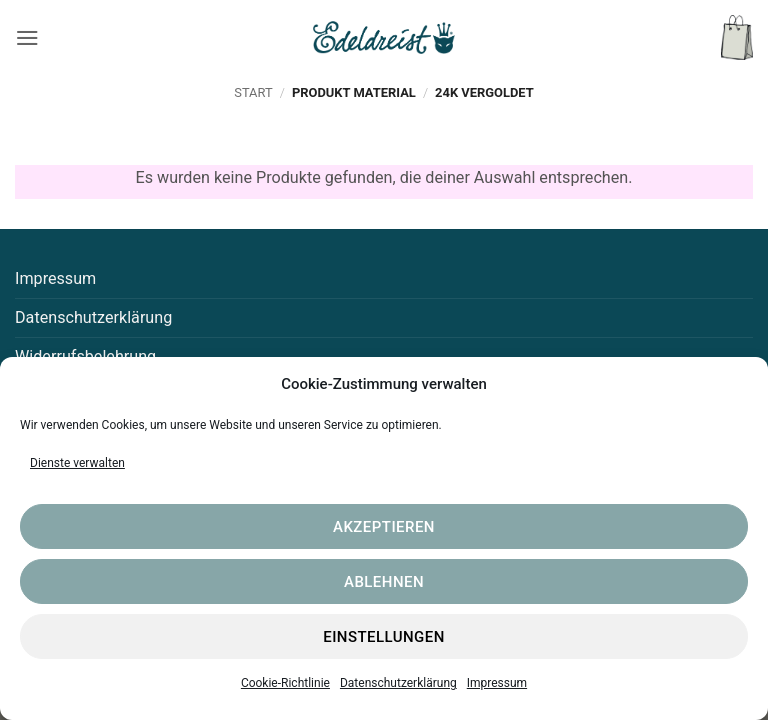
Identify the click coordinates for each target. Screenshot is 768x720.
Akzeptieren (384, 527)
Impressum (497, 683)
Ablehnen (384, 582)
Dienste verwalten (77, 463)
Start (253, 92)
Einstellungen (384, 637)
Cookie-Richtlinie (285, 683)
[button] (27, 37)
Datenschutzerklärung (398, 683)
